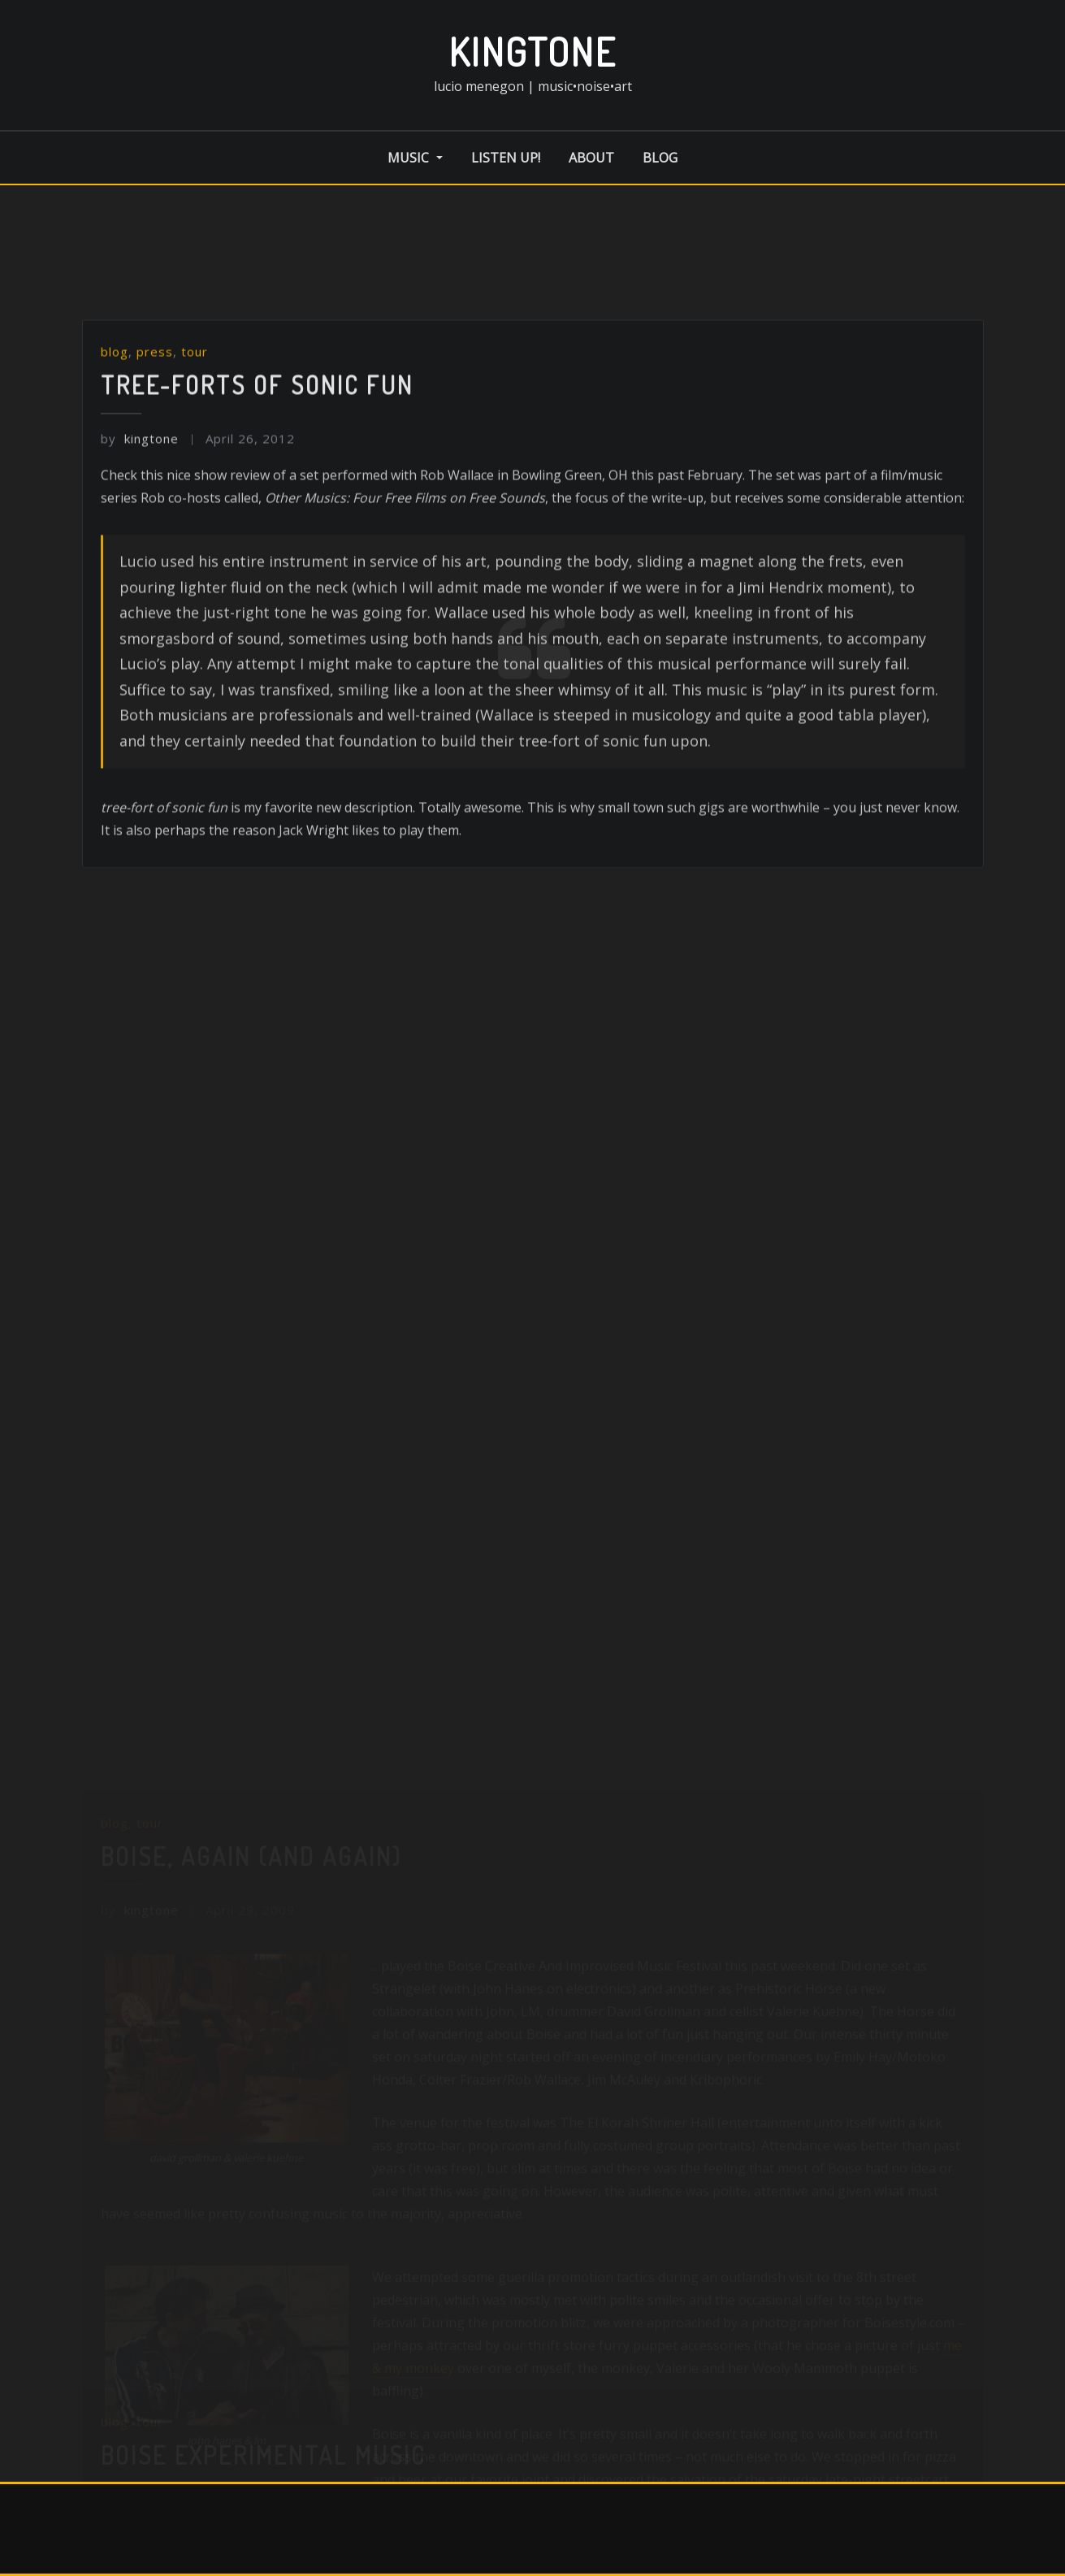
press (154, 470)
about (591, 158)
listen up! (505, 158)
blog (660, 158)
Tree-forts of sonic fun (257, 502)
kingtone (532, 51)
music (414, 158)
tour (194, 470)
